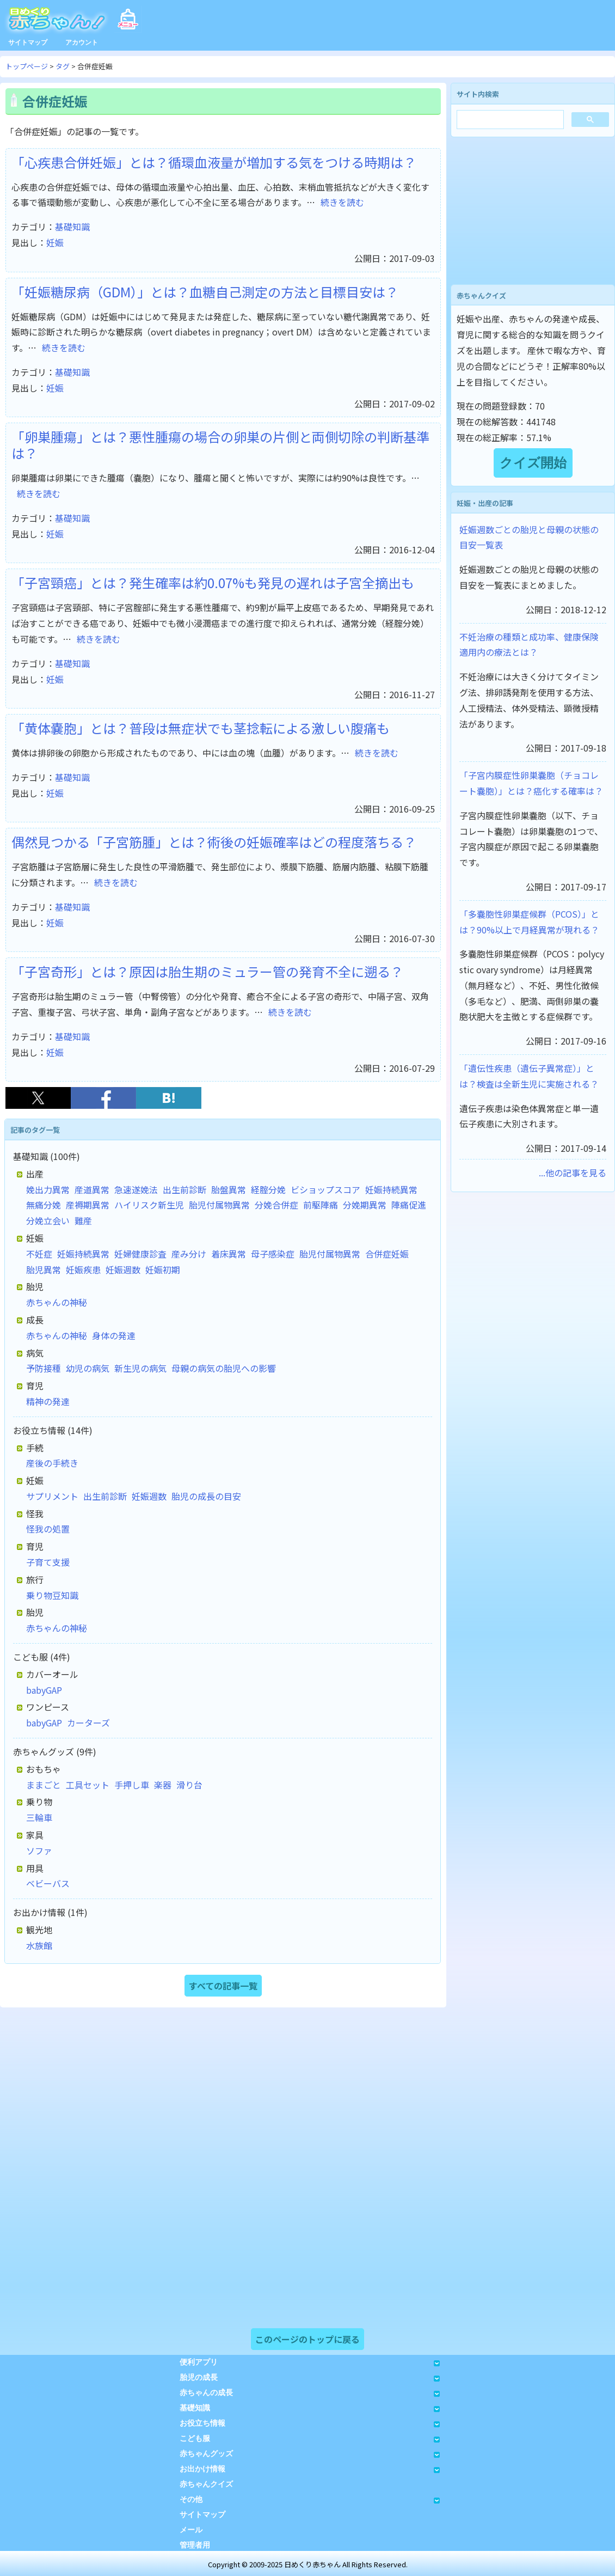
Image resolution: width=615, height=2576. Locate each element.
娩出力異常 (48, 1189)
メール (191, 2530)
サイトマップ (27, 42)
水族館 (39, 1945)
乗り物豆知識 (52, 1595)
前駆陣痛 (320, 1204)
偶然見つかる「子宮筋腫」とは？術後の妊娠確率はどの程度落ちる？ (213, 841)
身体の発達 (114, 1335)
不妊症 (39, 1253)
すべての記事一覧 (223, 1985)
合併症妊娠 (387, 1253)
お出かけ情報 (310, 2469)
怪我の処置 (48, 1528)
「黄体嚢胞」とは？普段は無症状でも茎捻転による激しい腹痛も (200, 727)
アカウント (81, 42)
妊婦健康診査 (140, 1253)
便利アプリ (310, 2362)
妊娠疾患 (83, 1269)
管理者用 (195, 2545)
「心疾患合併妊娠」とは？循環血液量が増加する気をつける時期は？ (213, 162)
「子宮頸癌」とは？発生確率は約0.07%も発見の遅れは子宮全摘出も (212, 582)
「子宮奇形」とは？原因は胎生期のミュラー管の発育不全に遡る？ (207, 971)
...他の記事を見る (572, 1172)
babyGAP (44, 1689)
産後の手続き (52, 1462)
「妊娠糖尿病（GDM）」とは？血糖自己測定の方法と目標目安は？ (204, 291)
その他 (310, 2499)
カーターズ (88, 1722)
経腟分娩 (268, 1189)
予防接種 (43, 1368)
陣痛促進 (408, 1204)
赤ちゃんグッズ (310, 2454)
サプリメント (52, 1496)
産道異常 (92, 1189)
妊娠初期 (162, 1269)
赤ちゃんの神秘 (56, 1302)
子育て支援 (48, 1561)
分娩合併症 (276, 1204)
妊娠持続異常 (391, 1189)
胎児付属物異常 (219, 1204)
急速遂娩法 (136, 1189)
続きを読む (342, 202)
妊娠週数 (123, 1269)
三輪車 (39, 1817)
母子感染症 (272, 1253)
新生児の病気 (140, 1368)
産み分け (188, 1253)
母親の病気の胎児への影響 (223, 1368)
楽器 (162, 1784)
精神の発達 (48, 1401)
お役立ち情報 (310, 2423)
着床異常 (228, 1253)
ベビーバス (48, 1883)
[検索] (509, 121)
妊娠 (55, 242)
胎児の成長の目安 (206, 1496)
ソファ (39, 1850)
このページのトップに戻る (307, 2339)
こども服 (310, 2438)
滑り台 (189, 1784)
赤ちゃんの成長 (310, 2393)
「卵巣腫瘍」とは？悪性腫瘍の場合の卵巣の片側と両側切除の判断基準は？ (220, 444)
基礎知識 (72, 226)
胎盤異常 (228, 1189)
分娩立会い (48, 1220)
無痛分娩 (43, 1204)
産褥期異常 (87, 1204)
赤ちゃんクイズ (206, 2484)
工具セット (87, 1784)
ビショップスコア (325, 1189)
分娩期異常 (364, 1204)
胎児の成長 (310, 2377)
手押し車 (131, 1784)
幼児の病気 (87, 1368)
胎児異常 (43, 1269)
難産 (83, 1220)
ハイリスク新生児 (149, 1204)
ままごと (43, 1784)
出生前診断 (184, 1189)
